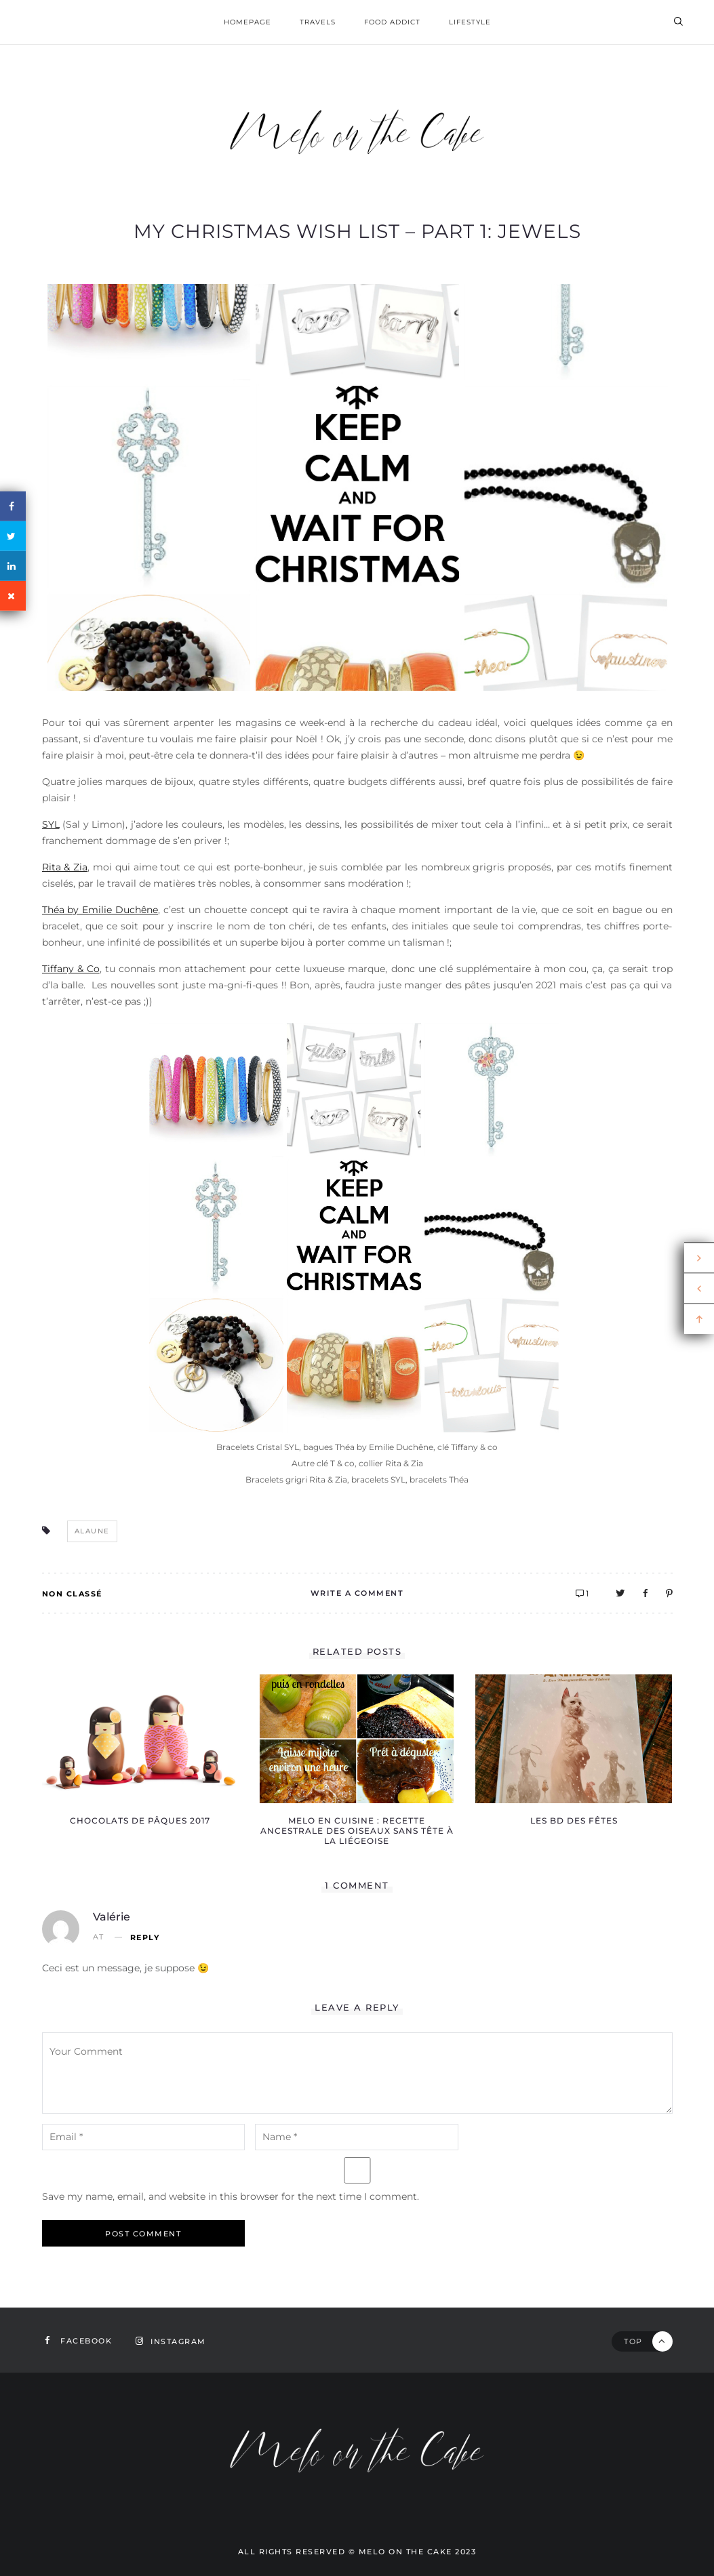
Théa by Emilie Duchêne (100, 910)
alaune (92, 1531)
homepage (247, 22)
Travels (318, 22)
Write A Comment (357, 1593)
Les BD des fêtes (574, 1820)
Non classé (72, 1593)
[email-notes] (143, 2137)
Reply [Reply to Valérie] (145, 1937)
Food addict (392, 22)
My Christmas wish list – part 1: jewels (357, 231)
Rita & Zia (65, 867)
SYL (51, 824)
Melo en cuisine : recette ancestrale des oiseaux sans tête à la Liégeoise (357, 1830)
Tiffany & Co (71, 969)
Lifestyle (470, 22)
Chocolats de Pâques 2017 (140, 1820)
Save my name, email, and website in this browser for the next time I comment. (230, 2196)
